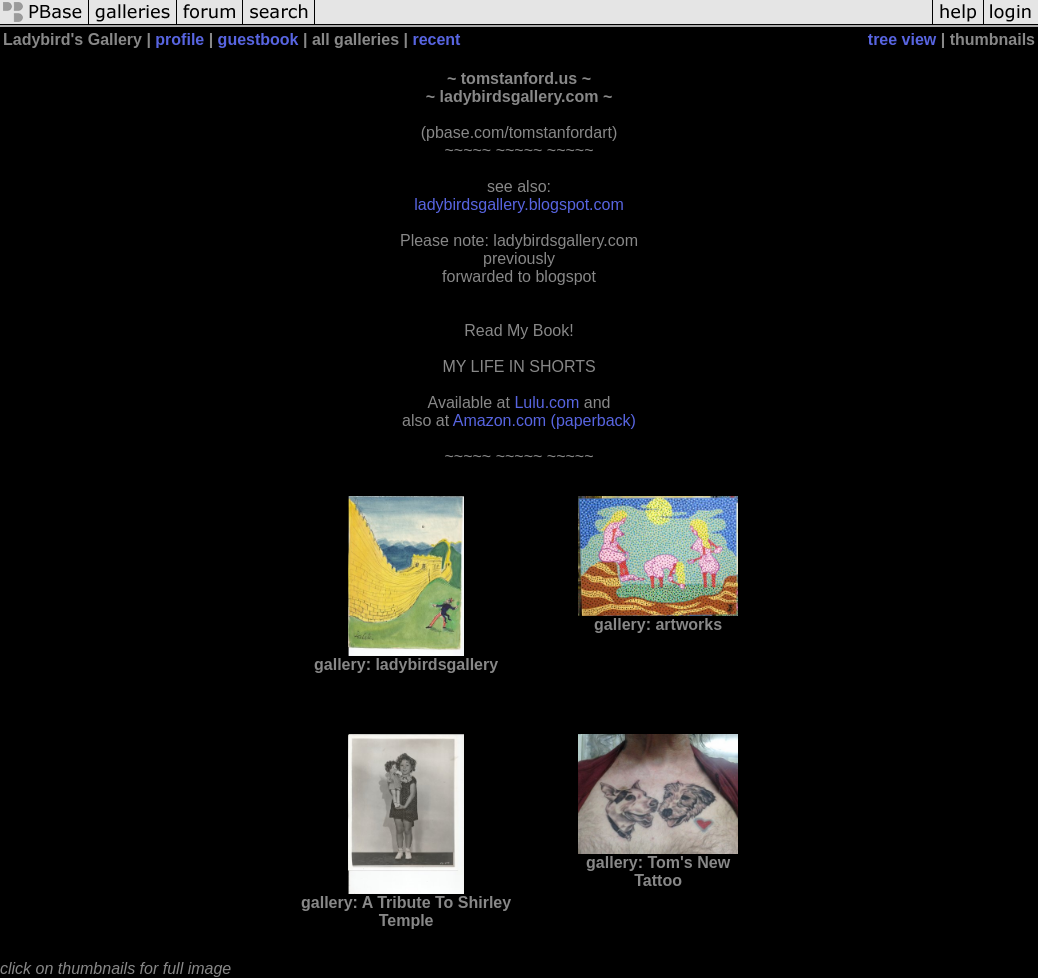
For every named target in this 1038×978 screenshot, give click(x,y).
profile (179, 39)
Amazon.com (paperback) (544, 420)
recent (436, 39)
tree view (902, 39)
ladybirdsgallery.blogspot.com (519, 204)
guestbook (258, 39)
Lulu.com (546, 402)
